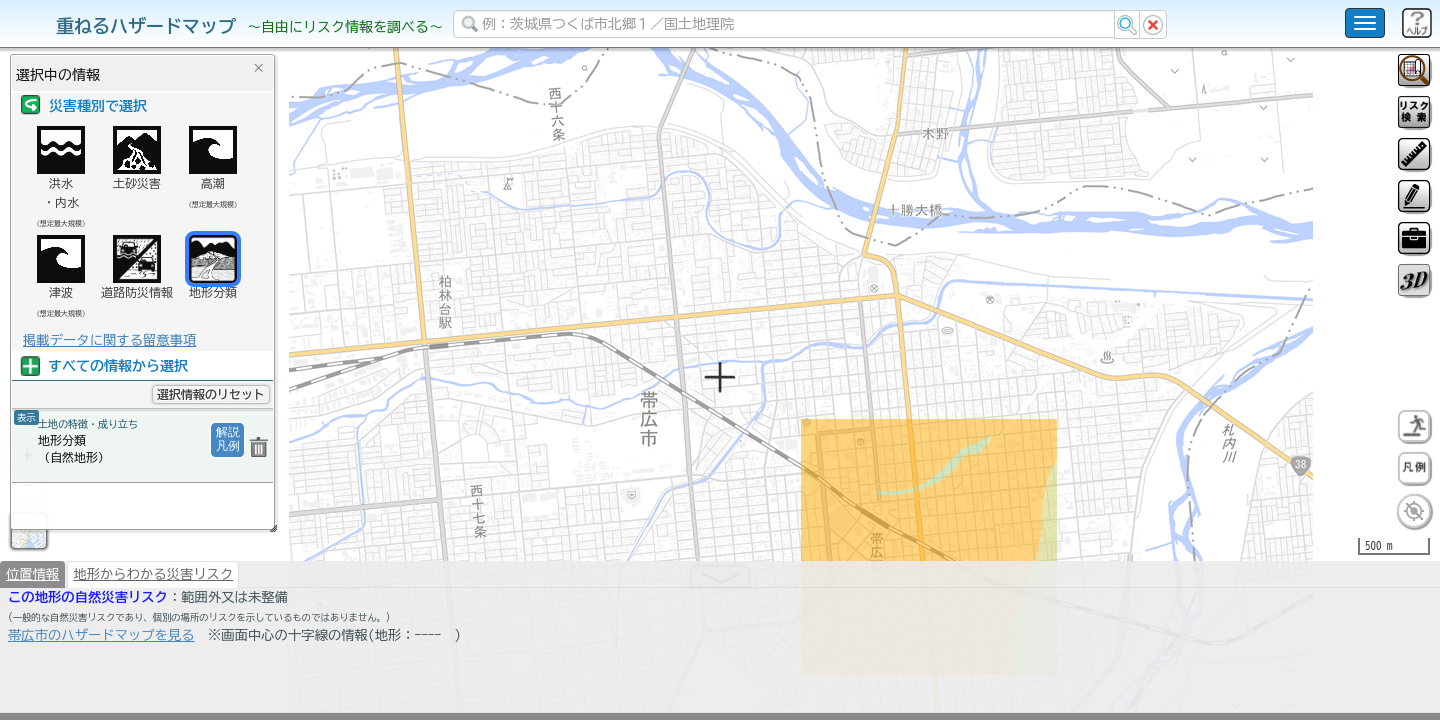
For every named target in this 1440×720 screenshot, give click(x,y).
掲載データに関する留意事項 (109, 340)
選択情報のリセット (211, 394)
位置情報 (32, 626)
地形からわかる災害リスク (153, 626)
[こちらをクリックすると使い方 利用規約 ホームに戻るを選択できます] (1365, 23)
